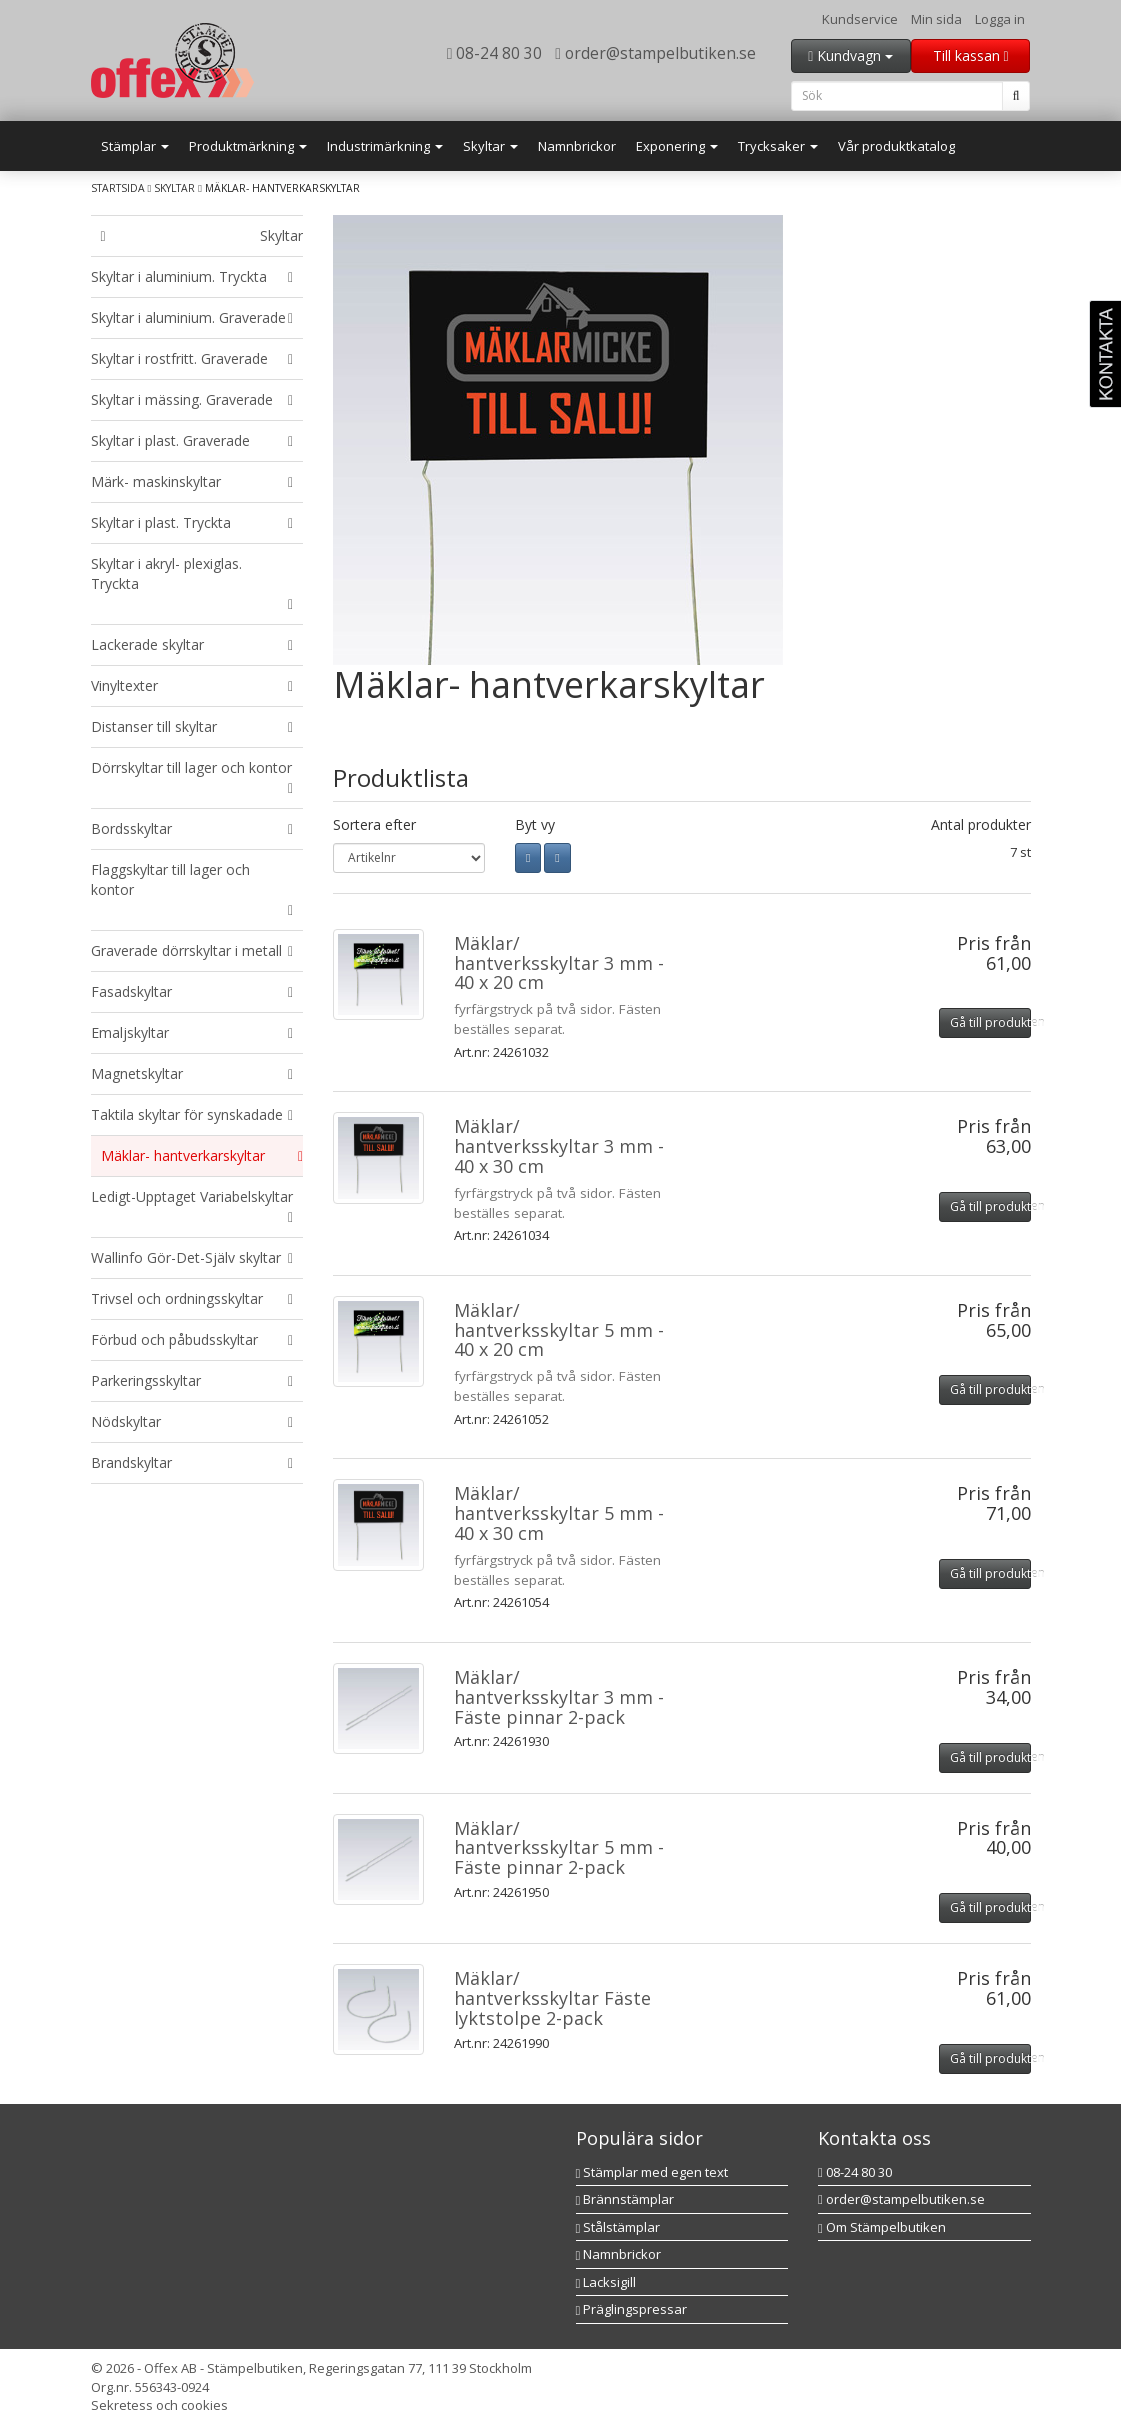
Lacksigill (606, 2282)
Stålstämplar (618, 2227)
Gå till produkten (990, 1022)
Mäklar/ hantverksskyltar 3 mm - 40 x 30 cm (559, 1146)
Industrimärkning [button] (385, 146)
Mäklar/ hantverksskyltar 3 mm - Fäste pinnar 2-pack (559, 1697)
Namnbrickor (577, 146)
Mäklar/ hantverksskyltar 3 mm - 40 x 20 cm (559, 963)
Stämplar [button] (135, 146)
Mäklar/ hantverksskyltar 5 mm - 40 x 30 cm (559, 1513)
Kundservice (860, 19)
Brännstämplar (625, 2199)
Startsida (118, 188)
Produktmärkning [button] (248, 146)
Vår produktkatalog (896, 146)
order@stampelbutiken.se (655, 53)
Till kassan (971, 55)
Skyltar (174, 188)
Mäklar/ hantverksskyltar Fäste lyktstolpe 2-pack (552, 1998)
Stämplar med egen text (652, 2172)
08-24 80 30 (495, 53)
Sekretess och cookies (159, 2405)
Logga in (1000, 19)
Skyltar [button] (490, 146)
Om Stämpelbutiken (882, 2227)
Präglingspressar (632, 2309)
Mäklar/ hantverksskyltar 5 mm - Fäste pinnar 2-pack (559, 1848)
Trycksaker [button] (778, 146)
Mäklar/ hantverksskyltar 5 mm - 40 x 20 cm (559, 1330)
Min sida (936, 19)
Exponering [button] (677, 146)
